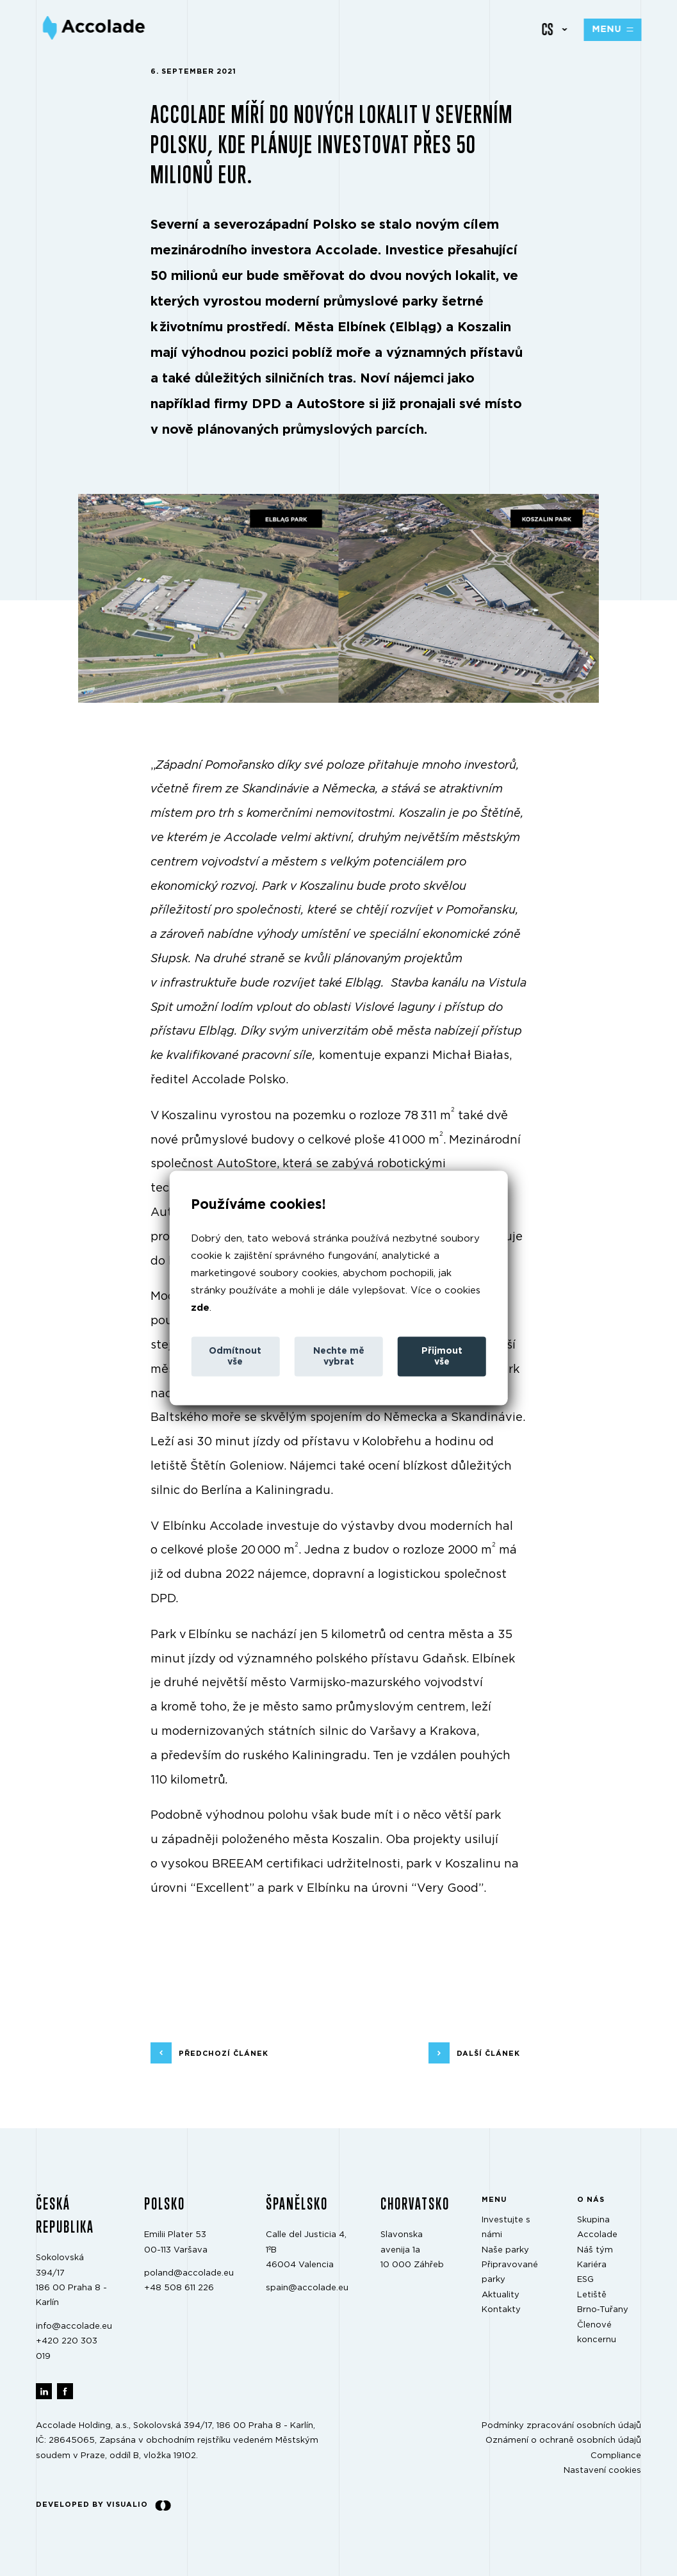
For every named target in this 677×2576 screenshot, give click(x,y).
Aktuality (500, 2294)
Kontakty (501, 2310)
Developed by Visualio (103, 2505)
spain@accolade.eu (307, 2288)
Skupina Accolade (597, 2227)
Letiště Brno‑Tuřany (602, 2301)
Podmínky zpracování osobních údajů (561, 2426)
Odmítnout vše (235, 1356)
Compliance (616, 2455)
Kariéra (592, 2265)
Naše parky (505, 2249)
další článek (488, 2052)
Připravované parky (510, 2272)
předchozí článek (223, 2052)
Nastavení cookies (602, 2470)
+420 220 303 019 (66, 2348)
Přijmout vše (441, 1356)
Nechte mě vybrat (338, 1356)
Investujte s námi (506, 2227)
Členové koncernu (596, 2331)
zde (200, 1308)
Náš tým (595, 2249)
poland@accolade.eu (189, 2273)
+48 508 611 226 (179, 2288)
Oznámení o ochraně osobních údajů (563, 2440)
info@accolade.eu (74, 2326)
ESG (585, 2280)
